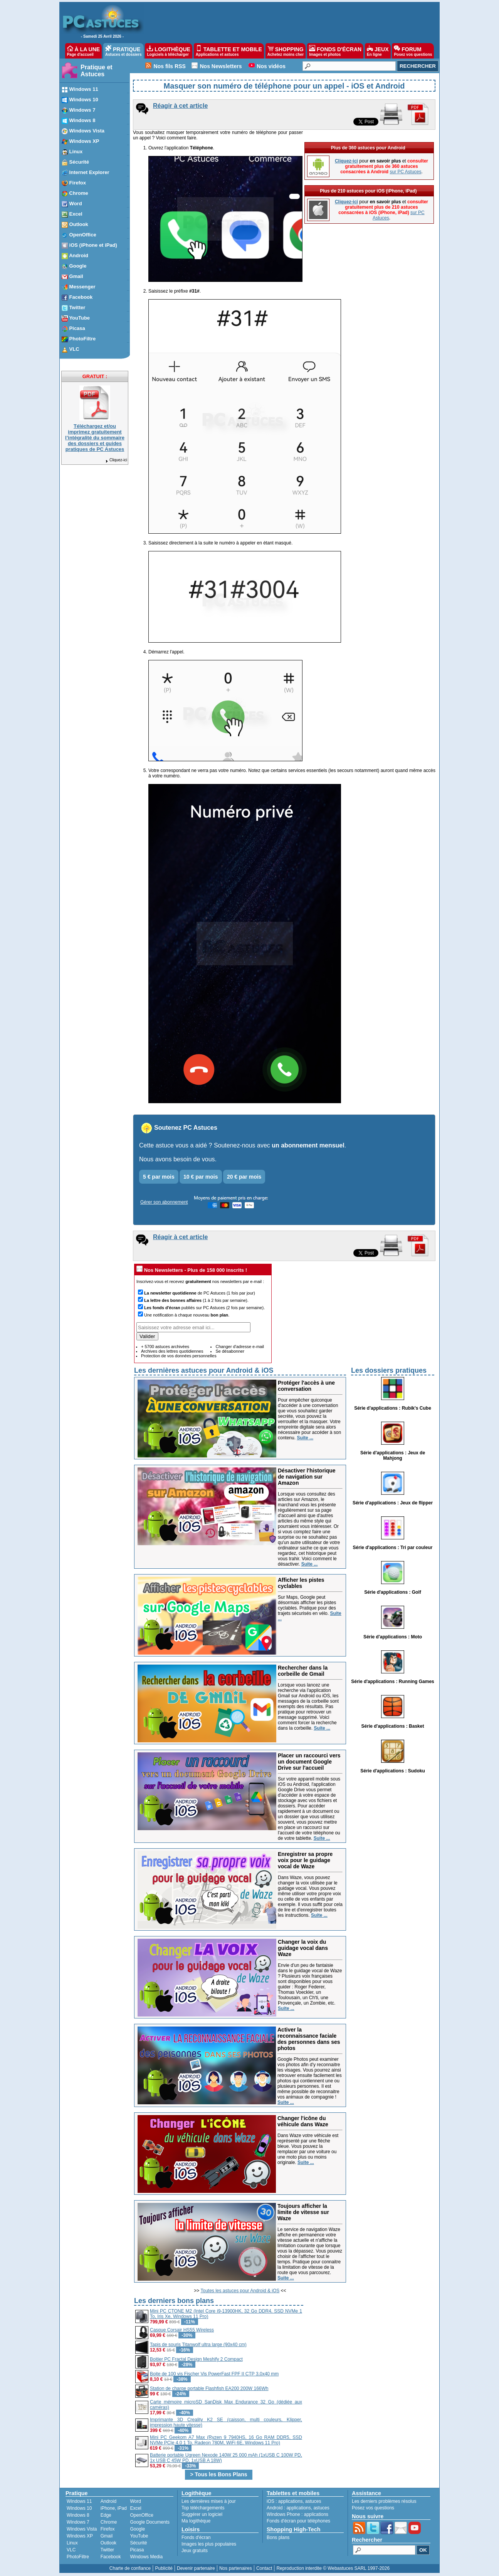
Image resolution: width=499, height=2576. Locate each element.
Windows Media (146, 2556)
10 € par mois (200, 1177)
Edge (106, 2515)
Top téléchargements (202, 2508)
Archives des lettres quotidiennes (172, 1351)
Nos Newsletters (221, 66)
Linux (72, 2543)
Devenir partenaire (196, 2568)
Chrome (109, 2522)
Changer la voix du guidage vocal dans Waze (303, 1948)
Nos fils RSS (170, 66)
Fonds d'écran (196, 2537)
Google (137, 2529)
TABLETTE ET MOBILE (229, 51)
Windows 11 (79, 2501)
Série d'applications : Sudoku (392, 1771)
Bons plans (278, 2537)
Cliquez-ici (116, 460)
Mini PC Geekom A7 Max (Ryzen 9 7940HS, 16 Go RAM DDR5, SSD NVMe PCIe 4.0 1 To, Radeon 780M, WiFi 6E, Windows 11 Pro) (226, 2440)
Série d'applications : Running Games (392, 1681)
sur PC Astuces (405, 171)
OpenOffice (141, 2515)
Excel (135, 2508)
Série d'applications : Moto (392, 1637)
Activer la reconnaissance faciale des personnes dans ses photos (308, 2039)
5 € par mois (159, 1177)
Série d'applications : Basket (392, 1726)
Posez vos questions (373, 2508)
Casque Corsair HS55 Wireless (182, 2330)
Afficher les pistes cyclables (301, 1583)
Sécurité (138, 2543)
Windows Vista (82, 2529)
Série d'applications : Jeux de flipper (393, 1503)
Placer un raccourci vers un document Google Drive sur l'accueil (309, 1761)
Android (108, 2501)
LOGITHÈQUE (168, 51)
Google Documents (150, 2522)
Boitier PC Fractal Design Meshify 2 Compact (196, 2359)
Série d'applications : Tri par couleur (393, 1547)
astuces (313, 2501)
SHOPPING (285, 51)
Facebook (111, 2556)
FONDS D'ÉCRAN (335, 51)
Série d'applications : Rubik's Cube (392, 1408)
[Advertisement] (369, 2349)
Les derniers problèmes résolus (384, 2501)
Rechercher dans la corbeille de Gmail (303, 1671)
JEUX (377, 51)
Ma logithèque (195, 2521)
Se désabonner (229, 1351)
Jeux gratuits (194, 2550)
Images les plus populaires (208, 2544)
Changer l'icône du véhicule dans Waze (302, 2121)
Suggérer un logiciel (201, 2514)
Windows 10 (79, 2508)
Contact (264, 2568)
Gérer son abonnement (164, 1202)
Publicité (163, 2568)
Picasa (137, 2550)
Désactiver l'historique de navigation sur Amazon (307, 1476)
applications (290, 2501)
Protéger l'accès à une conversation (306, 1386)
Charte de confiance (130, 2568)
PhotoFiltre (78, 2556)
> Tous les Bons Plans (218, 2474)
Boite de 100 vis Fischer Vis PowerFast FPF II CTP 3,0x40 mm (214, 2374)
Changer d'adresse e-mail (239, 1346)
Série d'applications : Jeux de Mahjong (392, 1455)
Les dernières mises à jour (208, 2501)
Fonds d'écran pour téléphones (298, 2521)
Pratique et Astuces (97, 70)
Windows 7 (78, 2522)
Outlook (108, 2543)
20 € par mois (244, 1177)
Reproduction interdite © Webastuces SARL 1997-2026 (333, 2568)
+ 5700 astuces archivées (165, 1346)
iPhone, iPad (114, 2508)
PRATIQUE (123, 51)
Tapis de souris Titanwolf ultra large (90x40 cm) (198, 2344)
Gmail (107, 2536)
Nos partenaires (235, 2568)
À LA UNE (83, 51)
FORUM (413, 51)
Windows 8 (78, 2515)
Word (135, 2501)
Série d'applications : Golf (392, 1592)
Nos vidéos (271, 66)
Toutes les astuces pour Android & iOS (240, 2290)
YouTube (139, 2536)
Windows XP (80, 2536)
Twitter (107, 2550)
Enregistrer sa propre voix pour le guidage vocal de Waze (305, 1860)
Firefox (108, 2529)
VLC (71, 2550)
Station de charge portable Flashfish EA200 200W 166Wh (209, 2388)
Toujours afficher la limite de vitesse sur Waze (303, 2212)
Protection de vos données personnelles (179, 1355)
